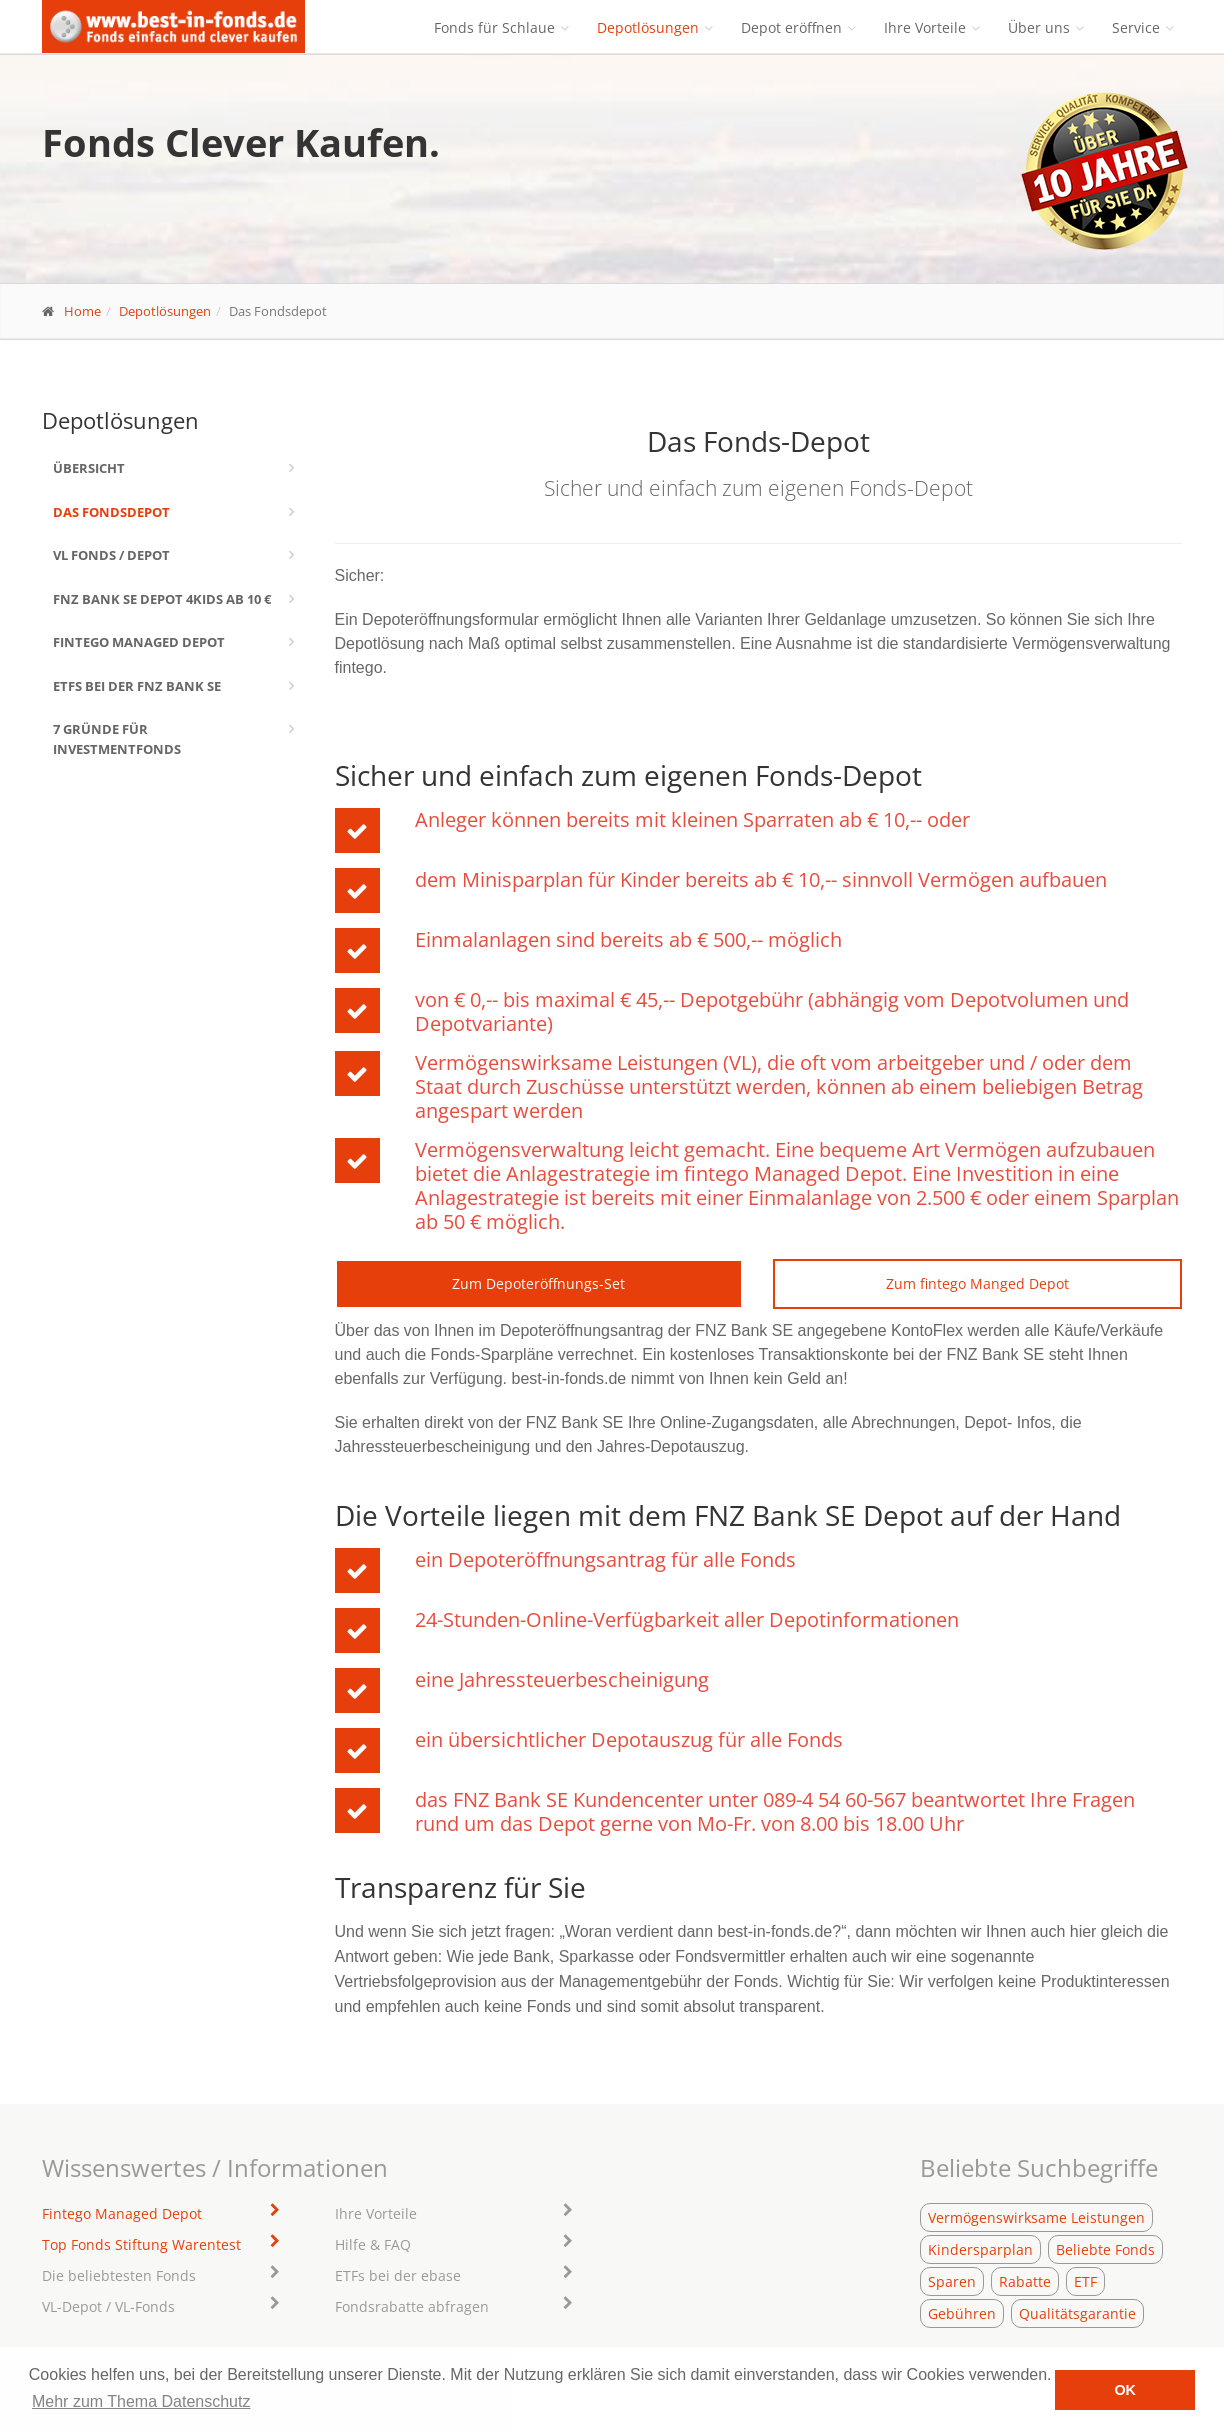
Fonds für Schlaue (494, 27)
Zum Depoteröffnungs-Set (538, 1283)
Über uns (1039, 27)
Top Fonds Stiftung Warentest (141, 2244)
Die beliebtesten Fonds (119, 2275)
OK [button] (1125, 2390)
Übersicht (89, 468)
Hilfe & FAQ (373, 2244)
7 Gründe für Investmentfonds (117, 739)
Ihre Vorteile (925, 27)
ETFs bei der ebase (398, 2275)
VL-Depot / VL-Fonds (108, 2306)
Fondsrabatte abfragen (412, 2306)
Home (82, 311)
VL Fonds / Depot (111, 555)
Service (1136, 27)
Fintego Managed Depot (139, 642)
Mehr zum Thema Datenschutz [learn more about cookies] (141, 2401)
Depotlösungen (648, 27)
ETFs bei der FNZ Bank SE (137, 686)
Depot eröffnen (791, 27)
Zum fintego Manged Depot (977, 1283)
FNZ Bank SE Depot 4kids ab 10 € (162, 599)
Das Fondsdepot (111, 512)
